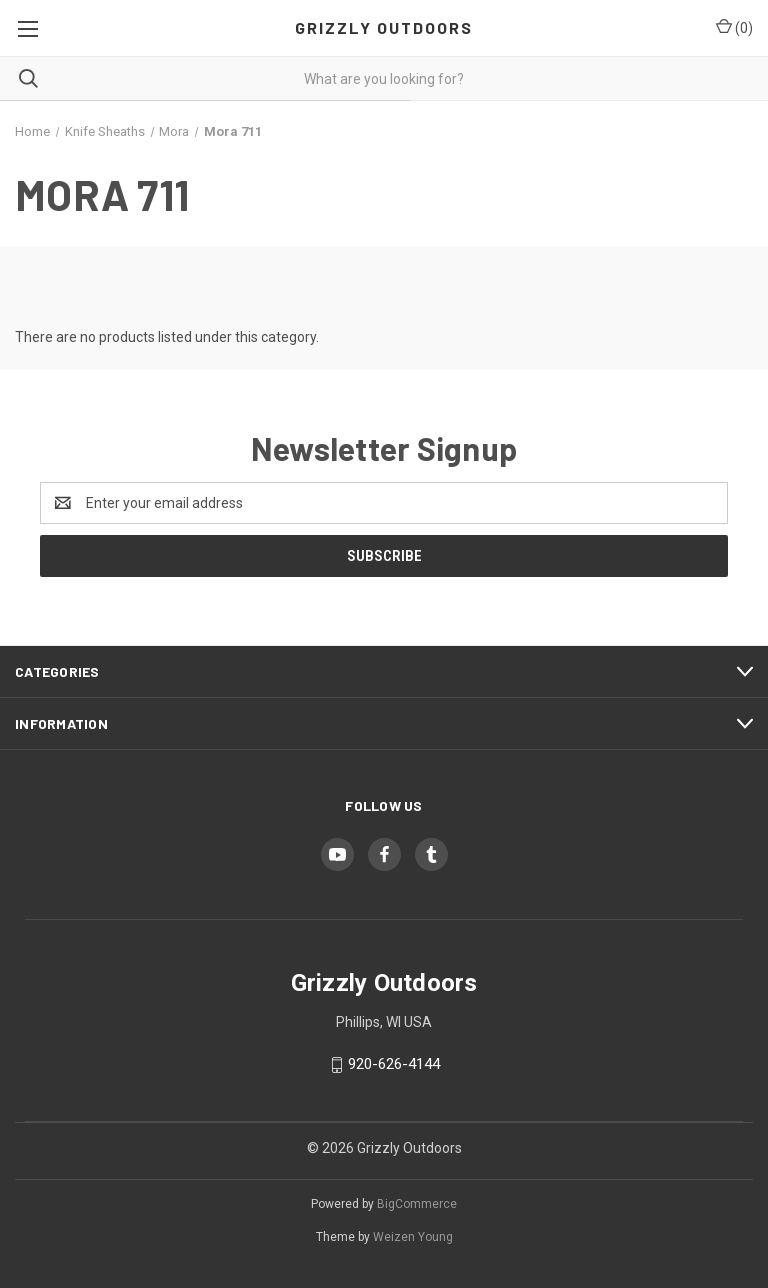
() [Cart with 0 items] (734, 27)
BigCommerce (417, 1204)
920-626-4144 (394, 1064)
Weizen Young (413, 1237)
